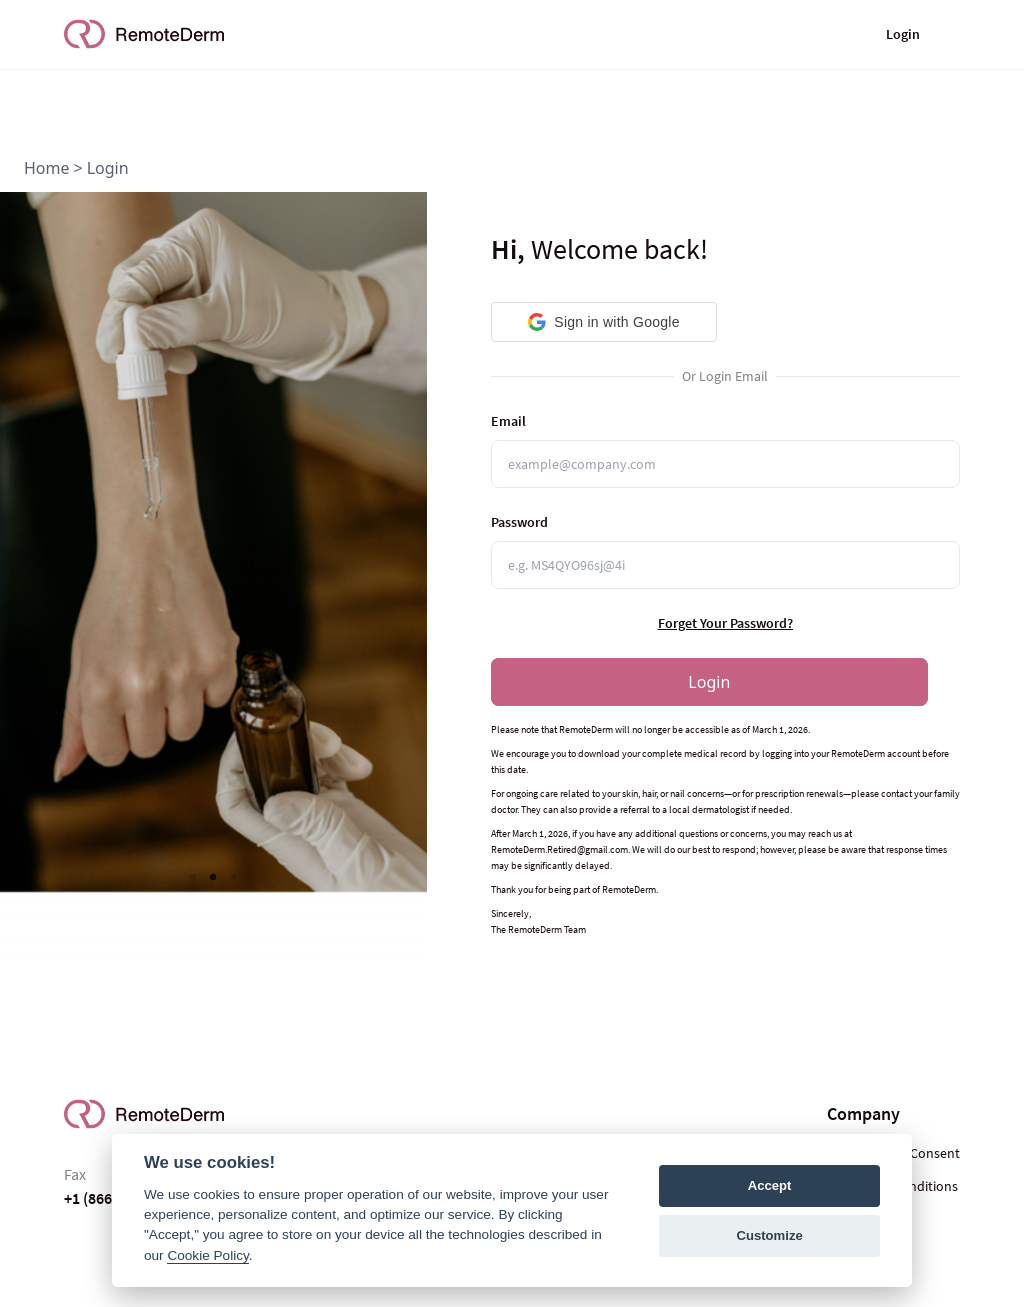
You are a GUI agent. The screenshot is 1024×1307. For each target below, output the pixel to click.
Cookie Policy (207, 1255)
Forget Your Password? (725, 623)
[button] (604, 322)
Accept (770, 1185)
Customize (769, 1235)
